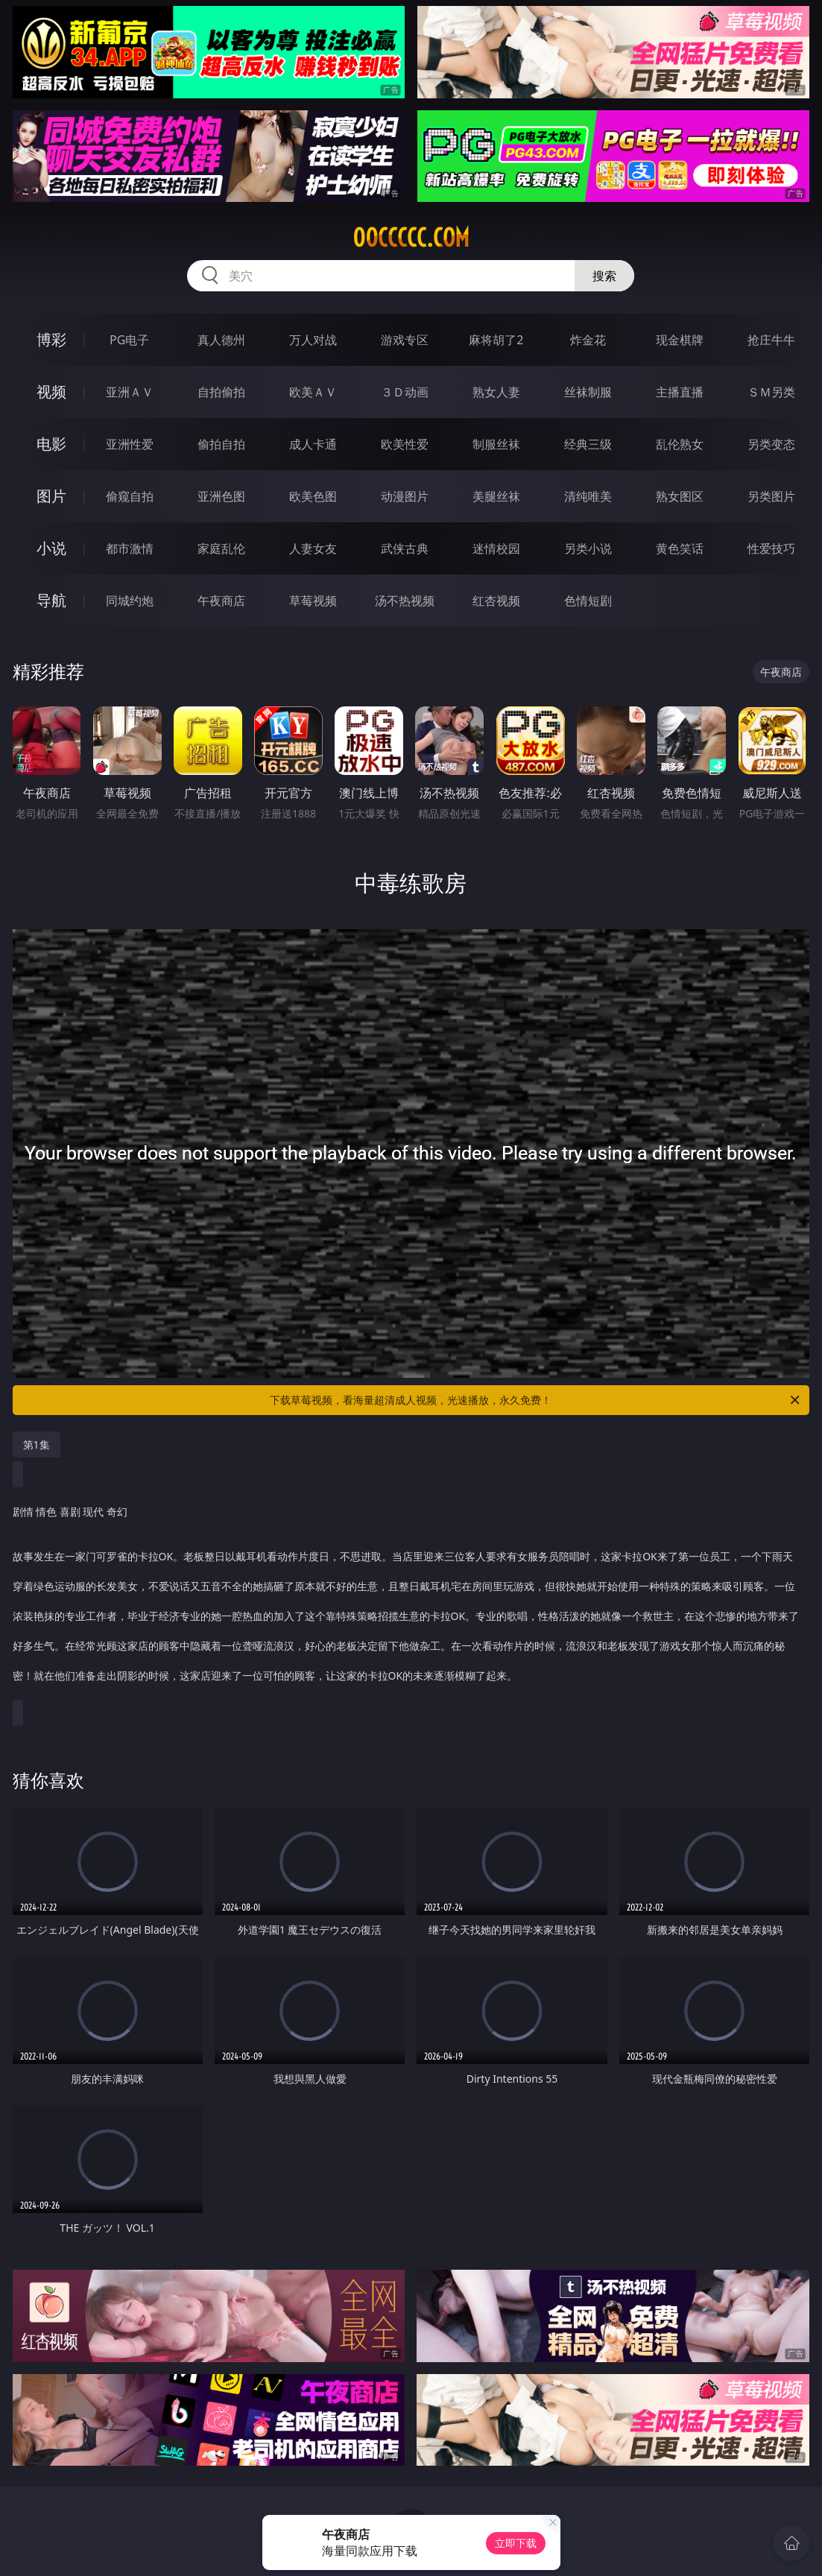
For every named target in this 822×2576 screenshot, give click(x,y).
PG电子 (129, 340)
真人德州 (221, 340)
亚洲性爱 (130, 444)
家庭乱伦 (221, 548)
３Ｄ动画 (405, 392)
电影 (51, 444)
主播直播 (680, 392)
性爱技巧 (771, 548)
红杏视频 (496, 600)
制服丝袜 (496, 444)
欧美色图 (313, 496)
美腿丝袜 (496, 496)
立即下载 (516, 2543)
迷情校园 (496, 548)
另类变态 (771, 444)
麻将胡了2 (496, 340)
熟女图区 (680, 496)
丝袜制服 (588, 392)
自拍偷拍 (221, 392)
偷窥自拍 (130, 496)
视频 (51, 392)
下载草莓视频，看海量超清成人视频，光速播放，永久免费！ (536, 1400)
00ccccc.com (411, 238)
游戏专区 (405, 340)
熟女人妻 (496, 392)
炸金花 (588, 340)
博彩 (51, 339)
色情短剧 (588, 600)
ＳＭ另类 (771, 392)
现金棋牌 (680, 340)
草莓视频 (313, 600)
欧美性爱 (405, 444)
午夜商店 (221, 600)
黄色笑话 (680, 548)
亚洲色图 (221, 496)
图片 (51, 496)
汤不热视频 (404, 600)
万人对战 (313, 340)
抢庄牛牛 (771, 340)
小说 (51, 548)
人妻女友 (313, 548)
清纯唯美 (588, 496)
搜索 (604, 276)
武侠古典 (405, 548)
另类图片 (771, 496)
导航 (51, 600)
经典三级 (588, 444)
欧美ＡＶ (313, 392)
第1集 (36, 1444)
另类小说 (588, 548)
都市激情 (130, 548)
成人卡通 (313, 444)
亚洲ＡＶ (130, 392)
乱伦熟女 (680, 444)
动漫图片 (405, 496)
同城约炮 (130, 600)
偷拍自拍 (221, 444)
